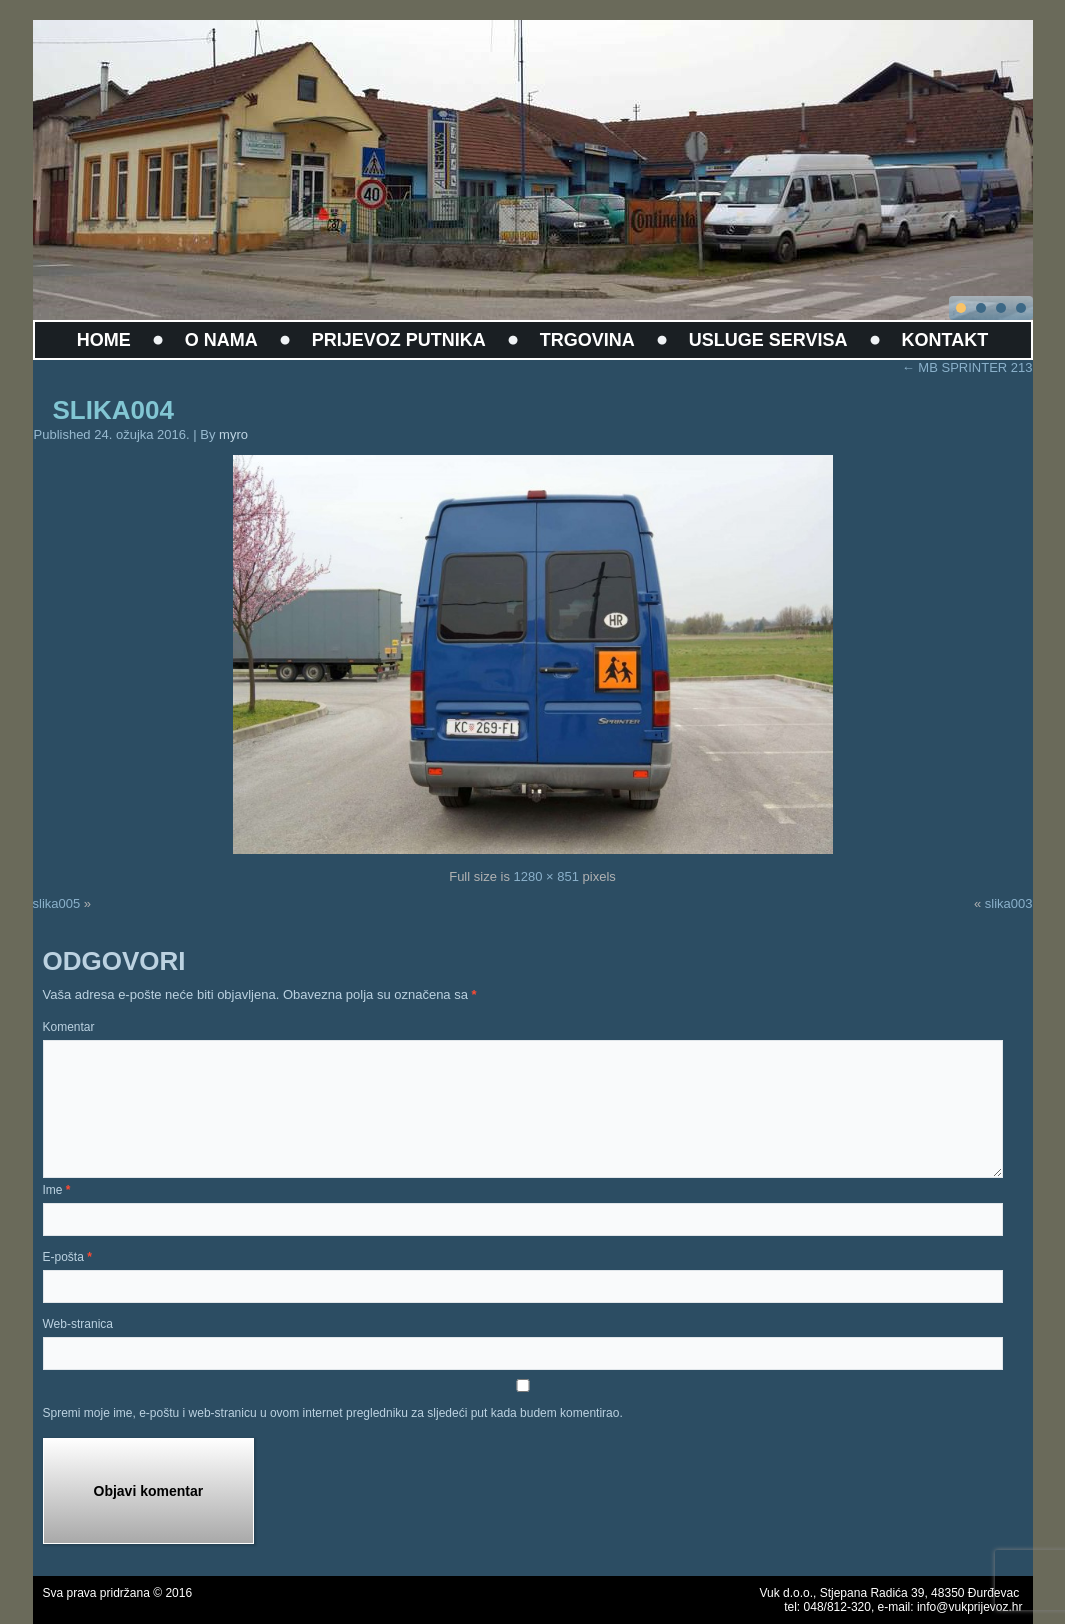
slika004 (113, 410)
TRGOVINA (587, 340)
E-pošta (67, 1257)
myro (233, 434)
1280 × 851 (546, 876)
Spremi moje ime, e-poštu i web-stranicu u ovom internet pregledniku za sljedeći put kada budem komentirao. (333, 1413)
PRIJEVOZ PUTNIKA (399, 340)
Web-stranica (78, 1324)
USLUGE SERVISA (768, 340)
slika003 (1009, 903)
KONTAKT (945, 340)
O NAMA (221, 340)
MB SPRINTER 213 (967, 367)
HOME (104, 340)
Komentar (69, 1027)
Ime (57, 1190)
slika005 (57, 903)
